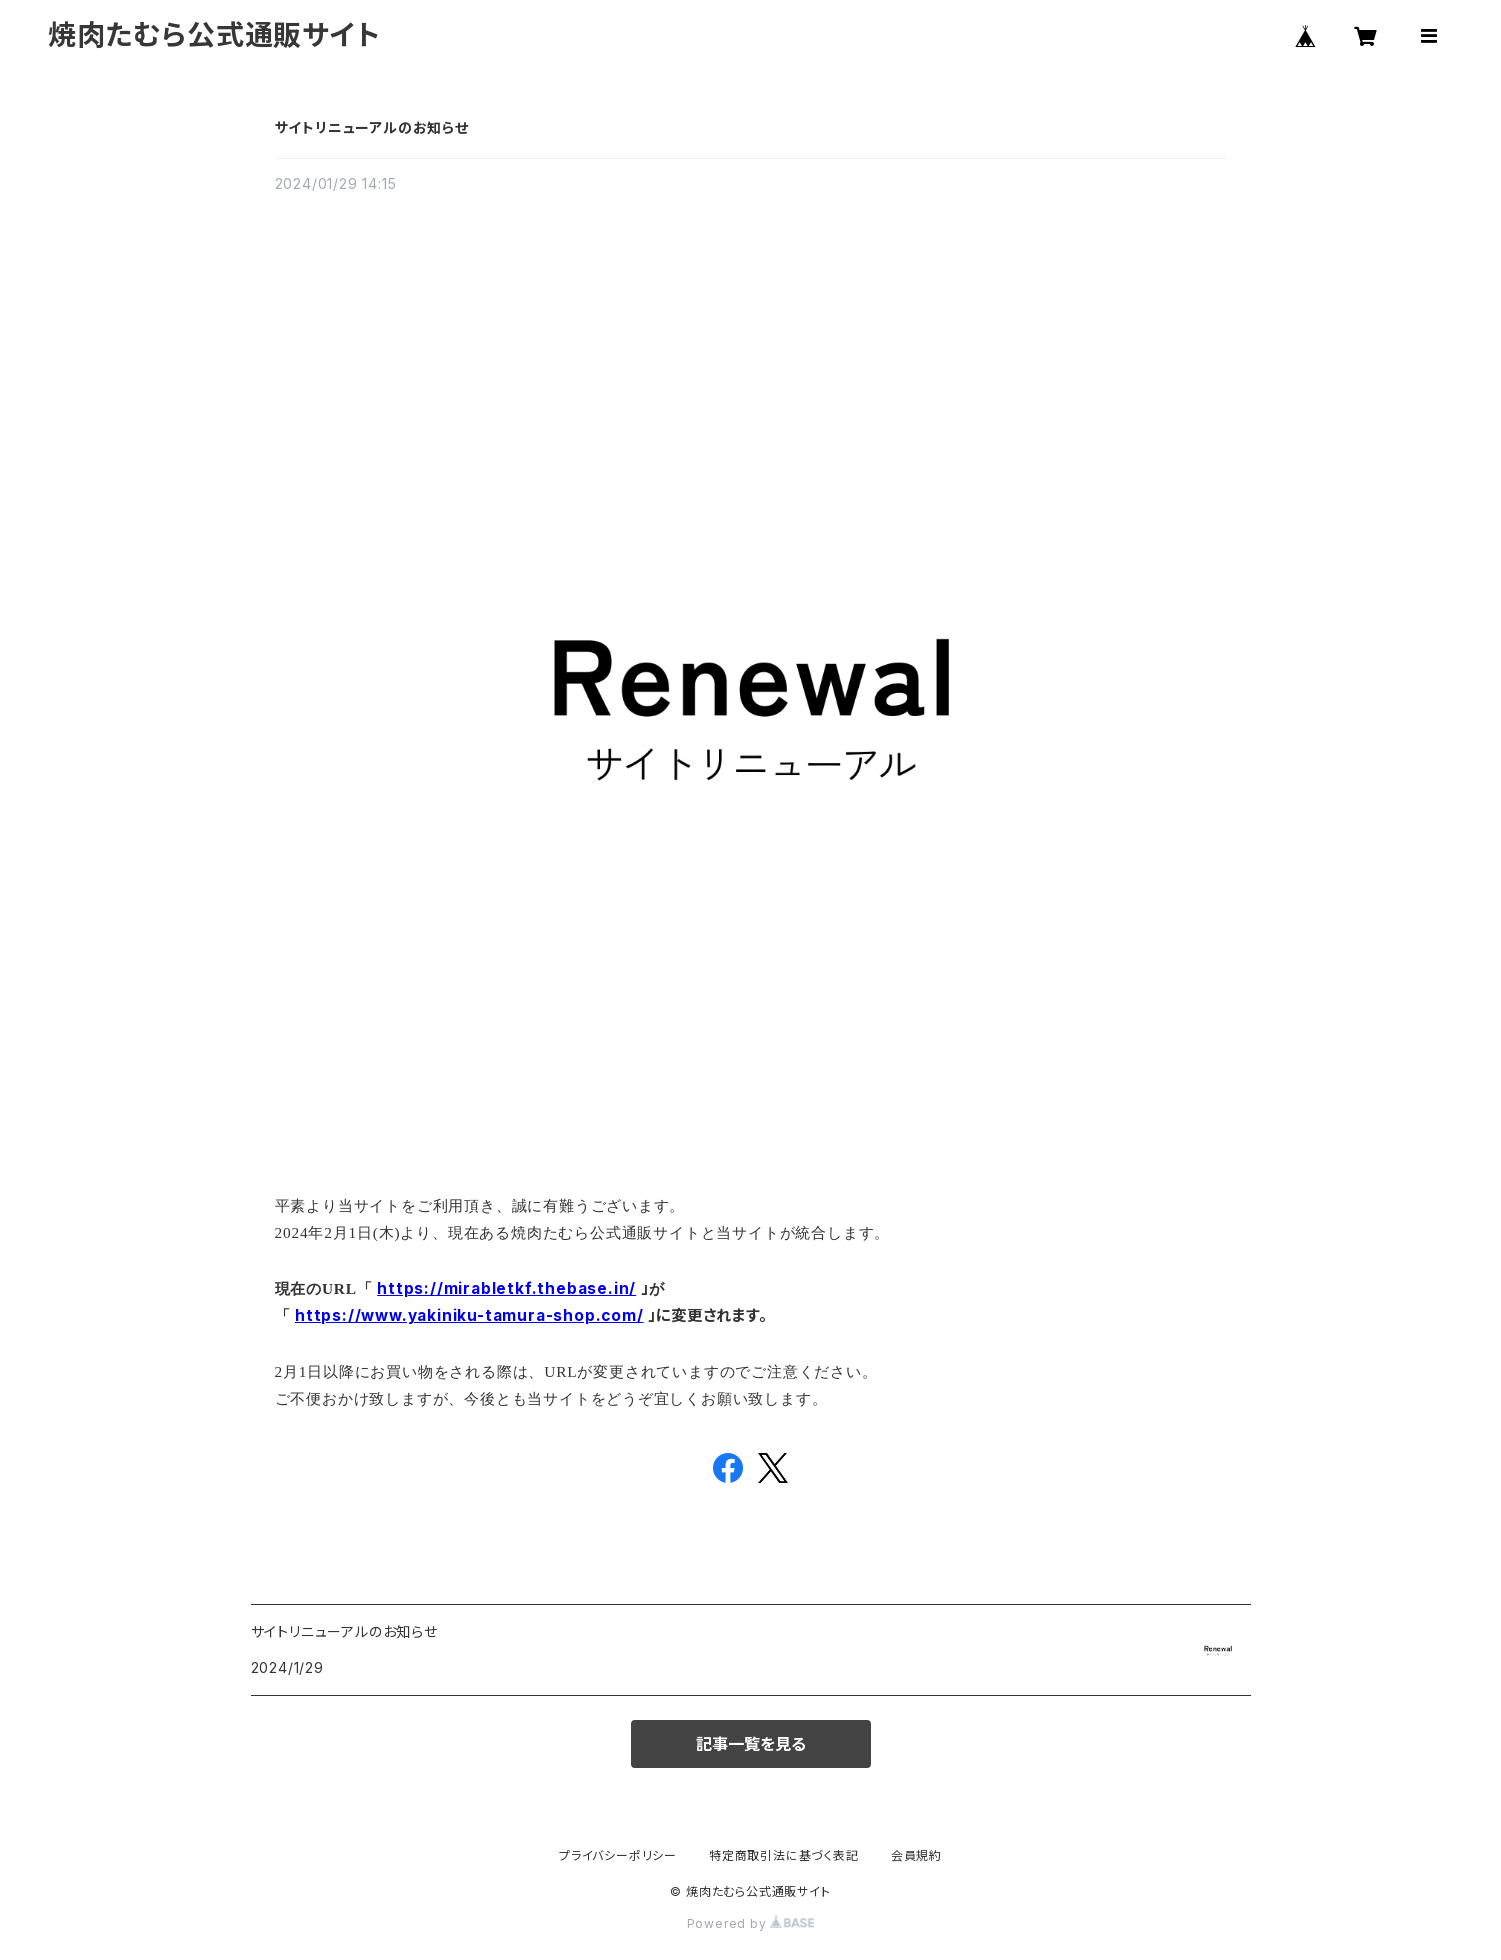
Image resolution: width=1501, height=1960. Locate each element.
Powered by (751, 1923)
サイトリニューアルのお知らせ (372, 127)
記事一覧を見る (751, 1744)
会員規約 (916, 1855)
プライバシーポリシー (618, 1855)
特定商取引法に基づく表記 (784, 1855)
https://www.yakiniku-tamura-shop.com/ (469, 1315)
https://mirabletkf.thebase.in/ (506, 1288)
